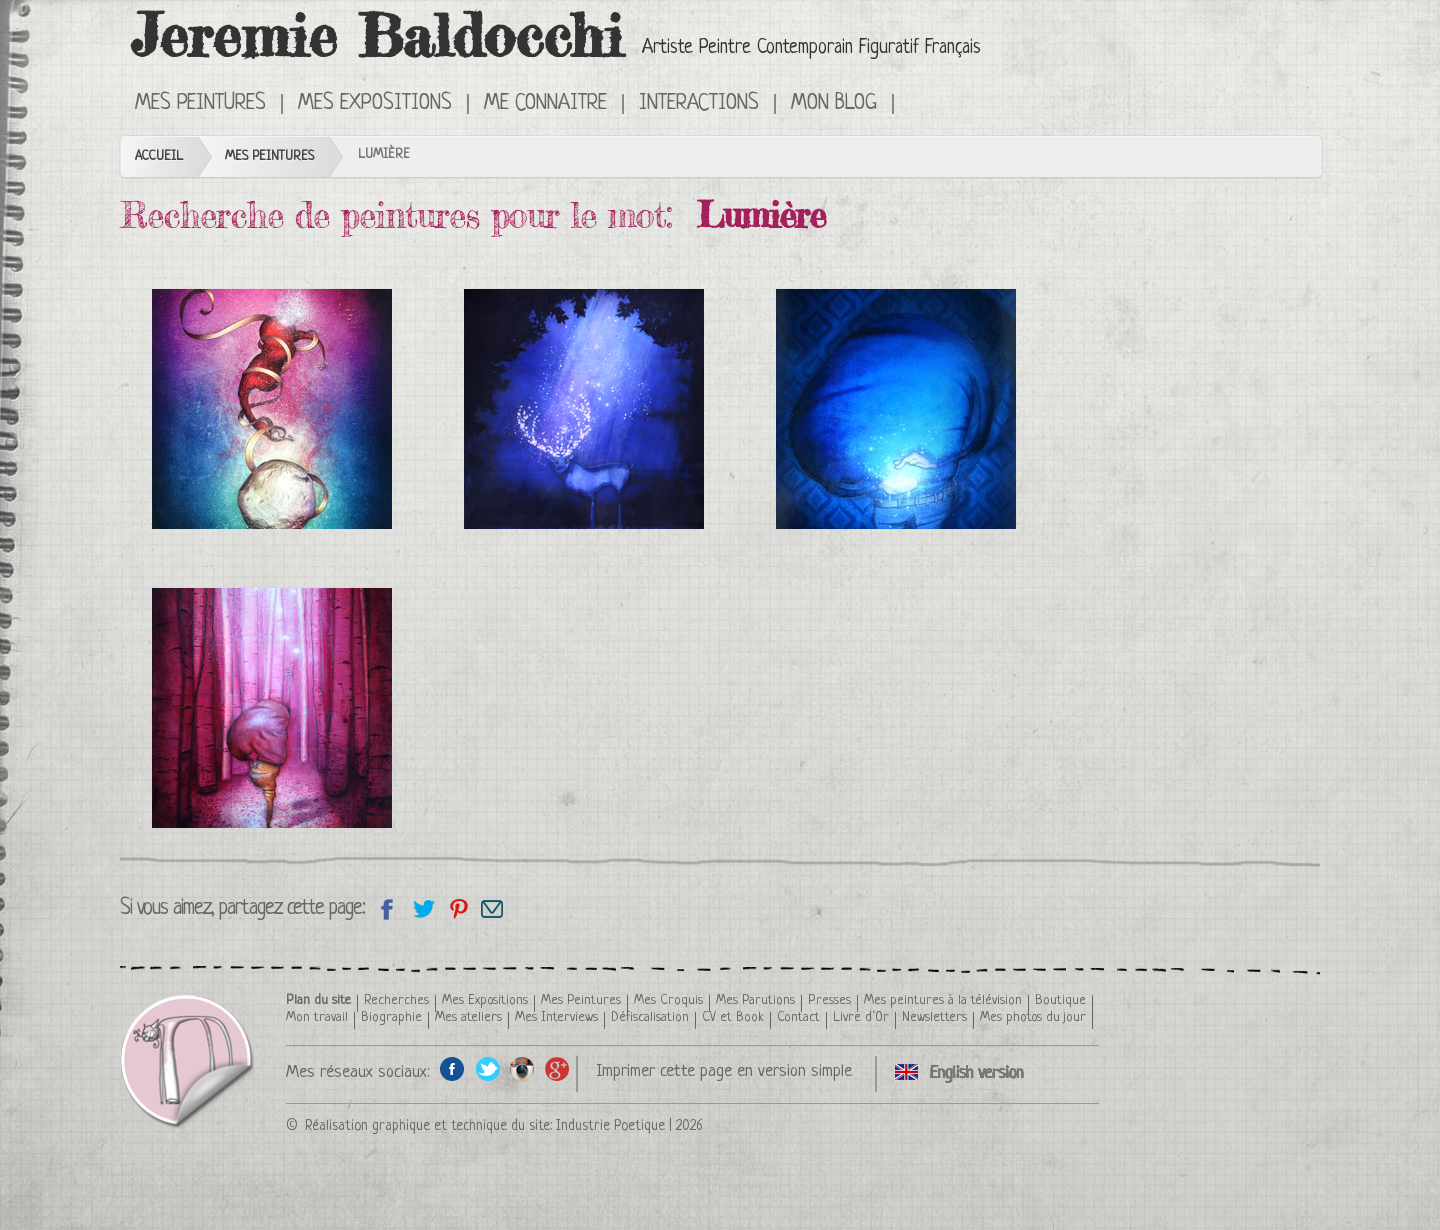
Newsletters (934, 1017)
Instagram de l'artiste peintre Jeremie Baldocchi (522, 1068)
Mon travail (317, 1017)
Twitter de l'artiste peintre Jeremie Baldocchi (487, 1068)
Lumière (896, 409)
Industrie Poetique (610, 1126)
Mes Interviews (556, 1017)
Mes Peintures (200, 104)
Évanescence (272, 409)
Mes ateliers (468, 1017)
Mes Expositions (375, 104)
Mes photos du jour (1033, 1017)
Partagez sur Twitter (422, 908)
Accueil (159, 156)
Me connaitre (545, 104)
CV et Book (733, 1017)
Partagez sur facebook (387, 908)
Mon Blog (834, 104)
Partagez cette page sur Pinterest (457, 908)
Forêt (272, 708)
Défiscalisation (650, 1017)
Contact (798, 1017)
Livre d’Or (861, 1017)
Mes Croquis (668, 1000)
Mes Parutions (755, 1000)
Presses (829, 1000)
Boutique (1060, 1000)
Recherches (396, 1000)
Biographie (391, 1017)
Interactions (699, 104)
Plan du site (318, 1000)
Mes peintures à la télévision (943, 1000)
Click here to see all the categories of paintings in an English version (922, 102)
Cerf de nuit (584, 409)
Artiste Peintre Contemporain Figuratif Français (811, 48)
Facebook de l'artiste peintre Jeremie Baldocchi (452, 1068)
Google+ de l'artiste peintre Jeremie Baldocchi (557, 1068)
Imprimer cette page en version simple (724, 1071)
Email (492, 908)
